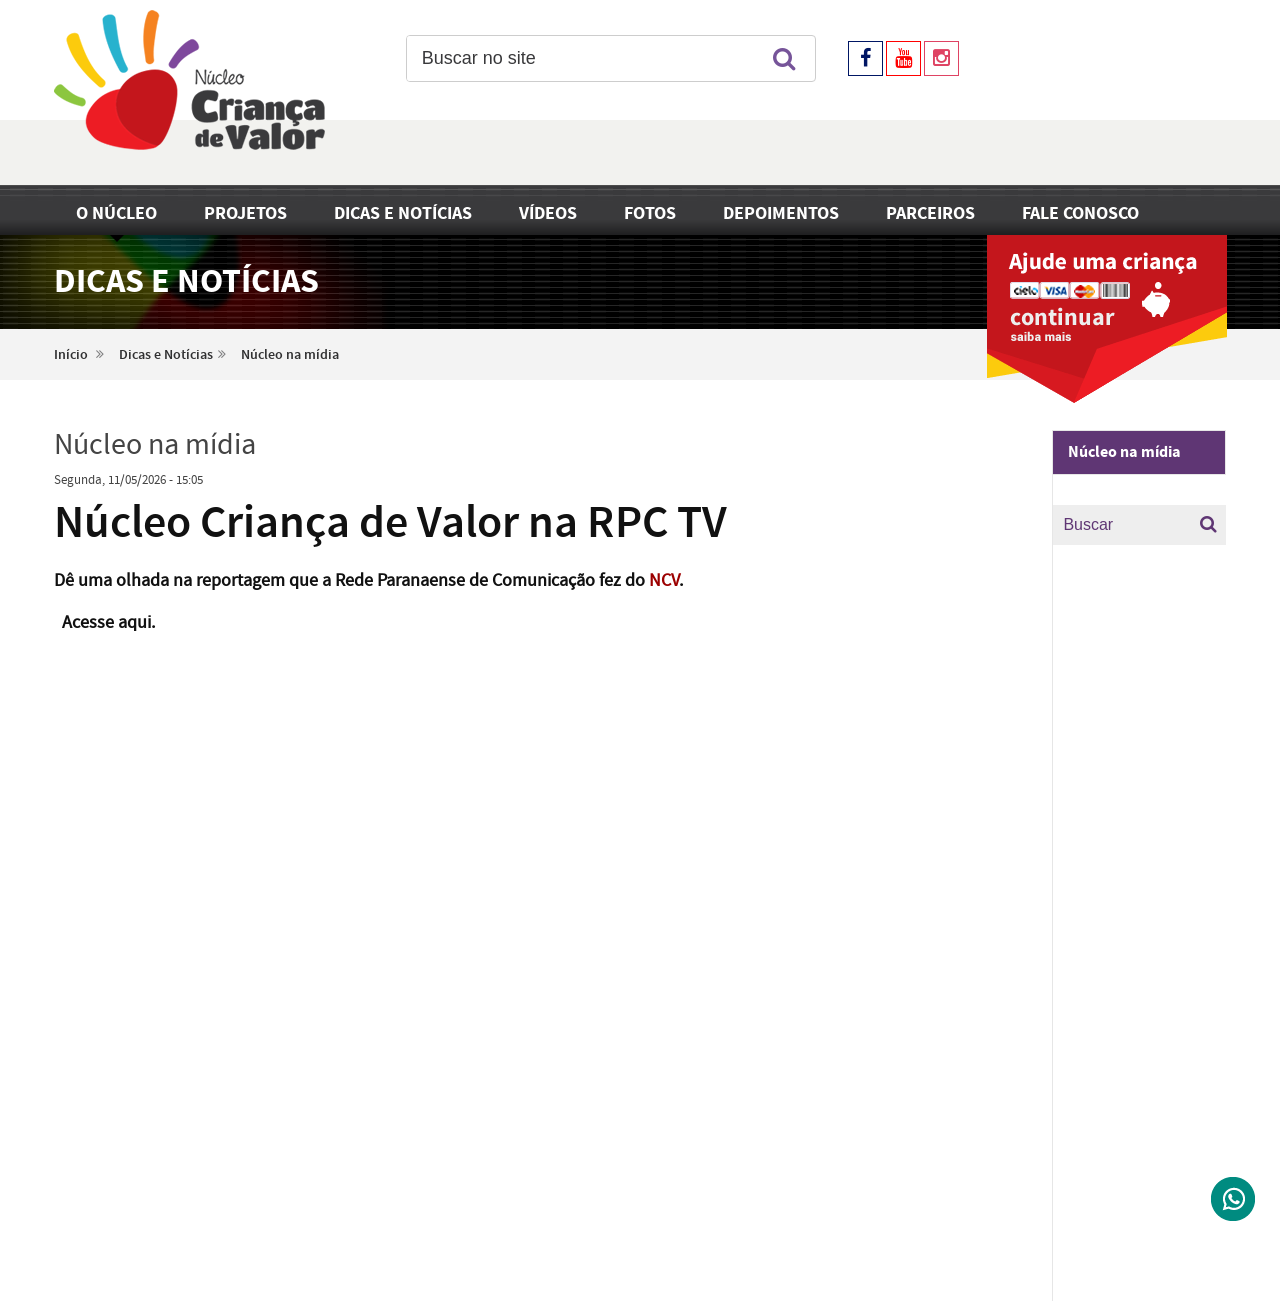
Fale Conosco (1080, 213)
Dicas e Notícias (403, 213)
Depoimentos (781, 213)
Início (71, 355)
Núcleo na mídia (290, 355)
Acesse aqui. (108, 623)
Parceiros (930, 213)
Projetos (245, 213)
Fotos (650, 213)
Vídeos (548, 213)
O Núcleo (116, 213)
